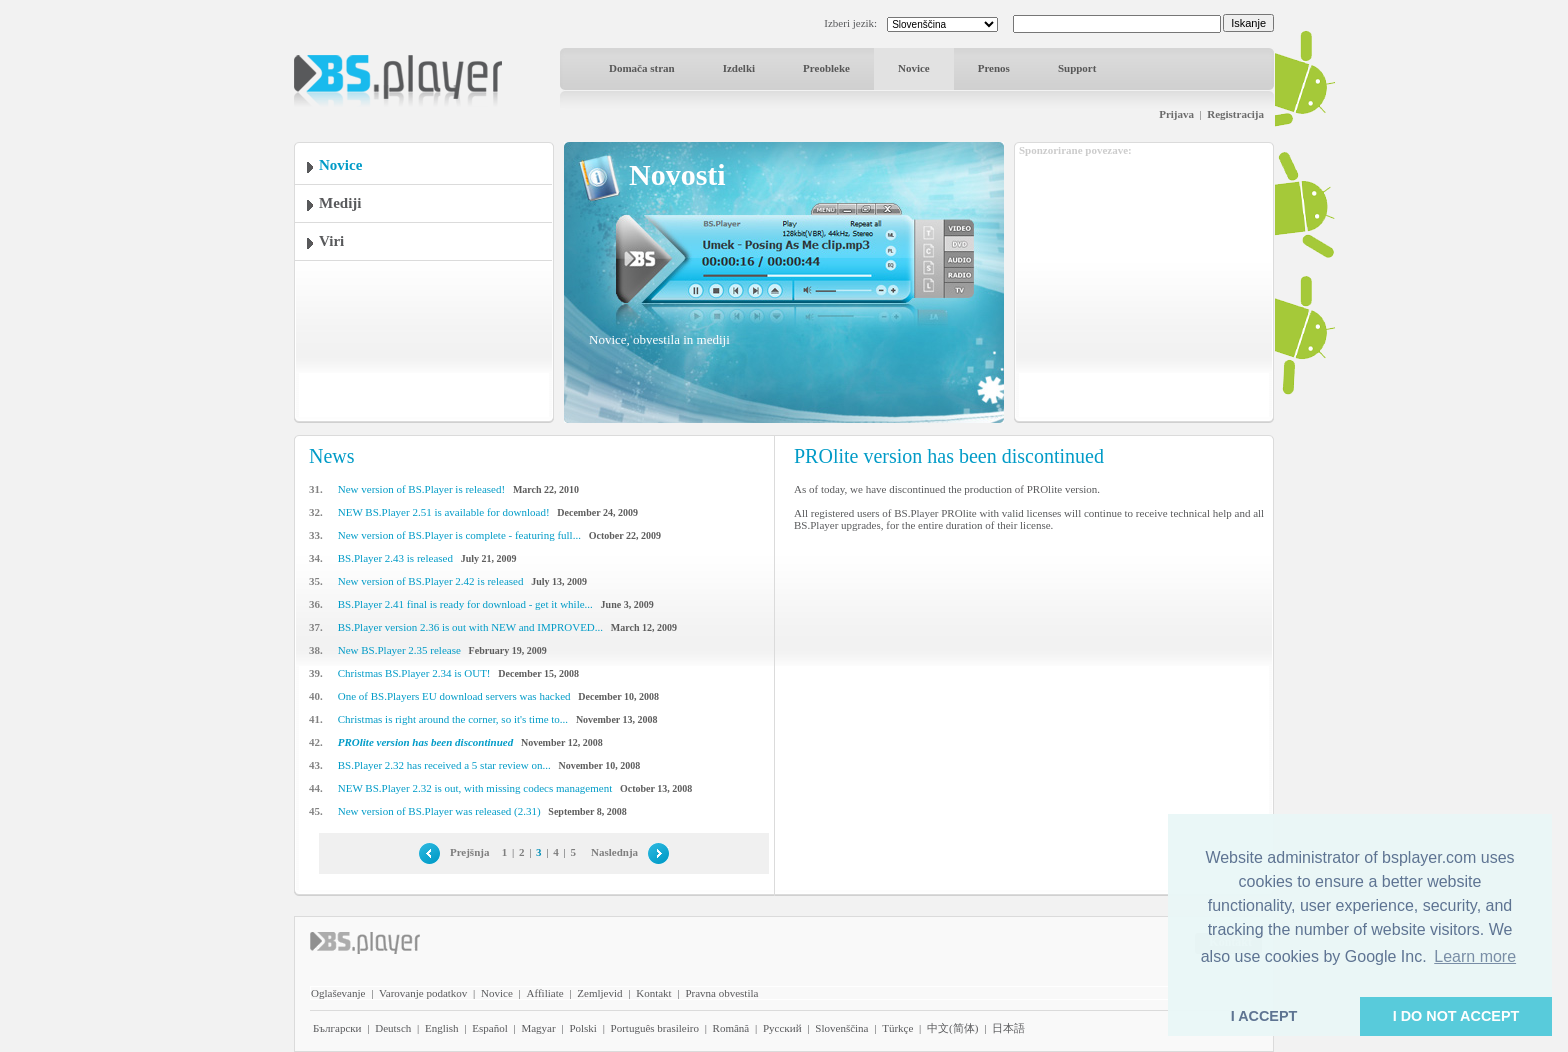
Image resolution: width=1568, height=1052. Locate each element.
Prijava (1176, 114)
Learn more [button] (1475, 956)
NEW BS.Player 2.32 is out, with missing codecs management (475, 788)
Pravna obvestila (721, 993)
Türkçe (897, 1028)
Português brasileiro (655, 1028)
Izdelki (739, 68)
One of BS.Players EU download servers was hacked (454, 696)
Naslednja (614, 852)
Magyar (538, 1028)
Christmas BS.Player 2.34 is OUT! (414, 673)
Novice (914, 68)
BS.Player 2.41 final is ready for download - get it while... (465, 604)
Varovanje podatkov (423, 993)
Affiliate (545, 993)
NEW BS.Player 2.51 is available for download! (444, 512)
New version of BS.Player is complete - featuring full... (459, 535)
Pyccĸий (782, 1028)
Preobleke (826, 68)
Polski (583, 1028)
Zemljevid (599, 993)
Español (489, 1028)
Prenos (994, 68)
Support (1077, 68)
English (442, 1028)
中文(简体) (952, 1028)
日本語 (1008, 1028)
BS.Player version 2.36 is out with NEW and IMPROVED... (470, 627)
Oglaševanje (338, 993)
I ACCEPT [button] (1264, 1016)
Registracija (1235, 114)
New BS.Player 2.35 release (399, 650)
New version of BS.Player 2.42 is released (431, 581)
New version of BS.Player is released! (421, 489)
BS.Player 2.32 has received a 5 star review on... (444, 765)
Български (337, 1028)
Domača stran (642, 68)
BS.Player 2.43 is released (395, 558)
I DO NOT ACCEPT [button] (1456, 1016)
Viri (331, 241)
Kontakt (653, 993)
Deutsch (393, 1028)
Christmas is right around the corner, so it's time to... (453, 719)
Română (731, 1028)
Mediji (340, 203)
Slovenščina (841, 1028)
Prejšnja (470, 852)
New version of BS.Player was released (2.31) (439, 811)
